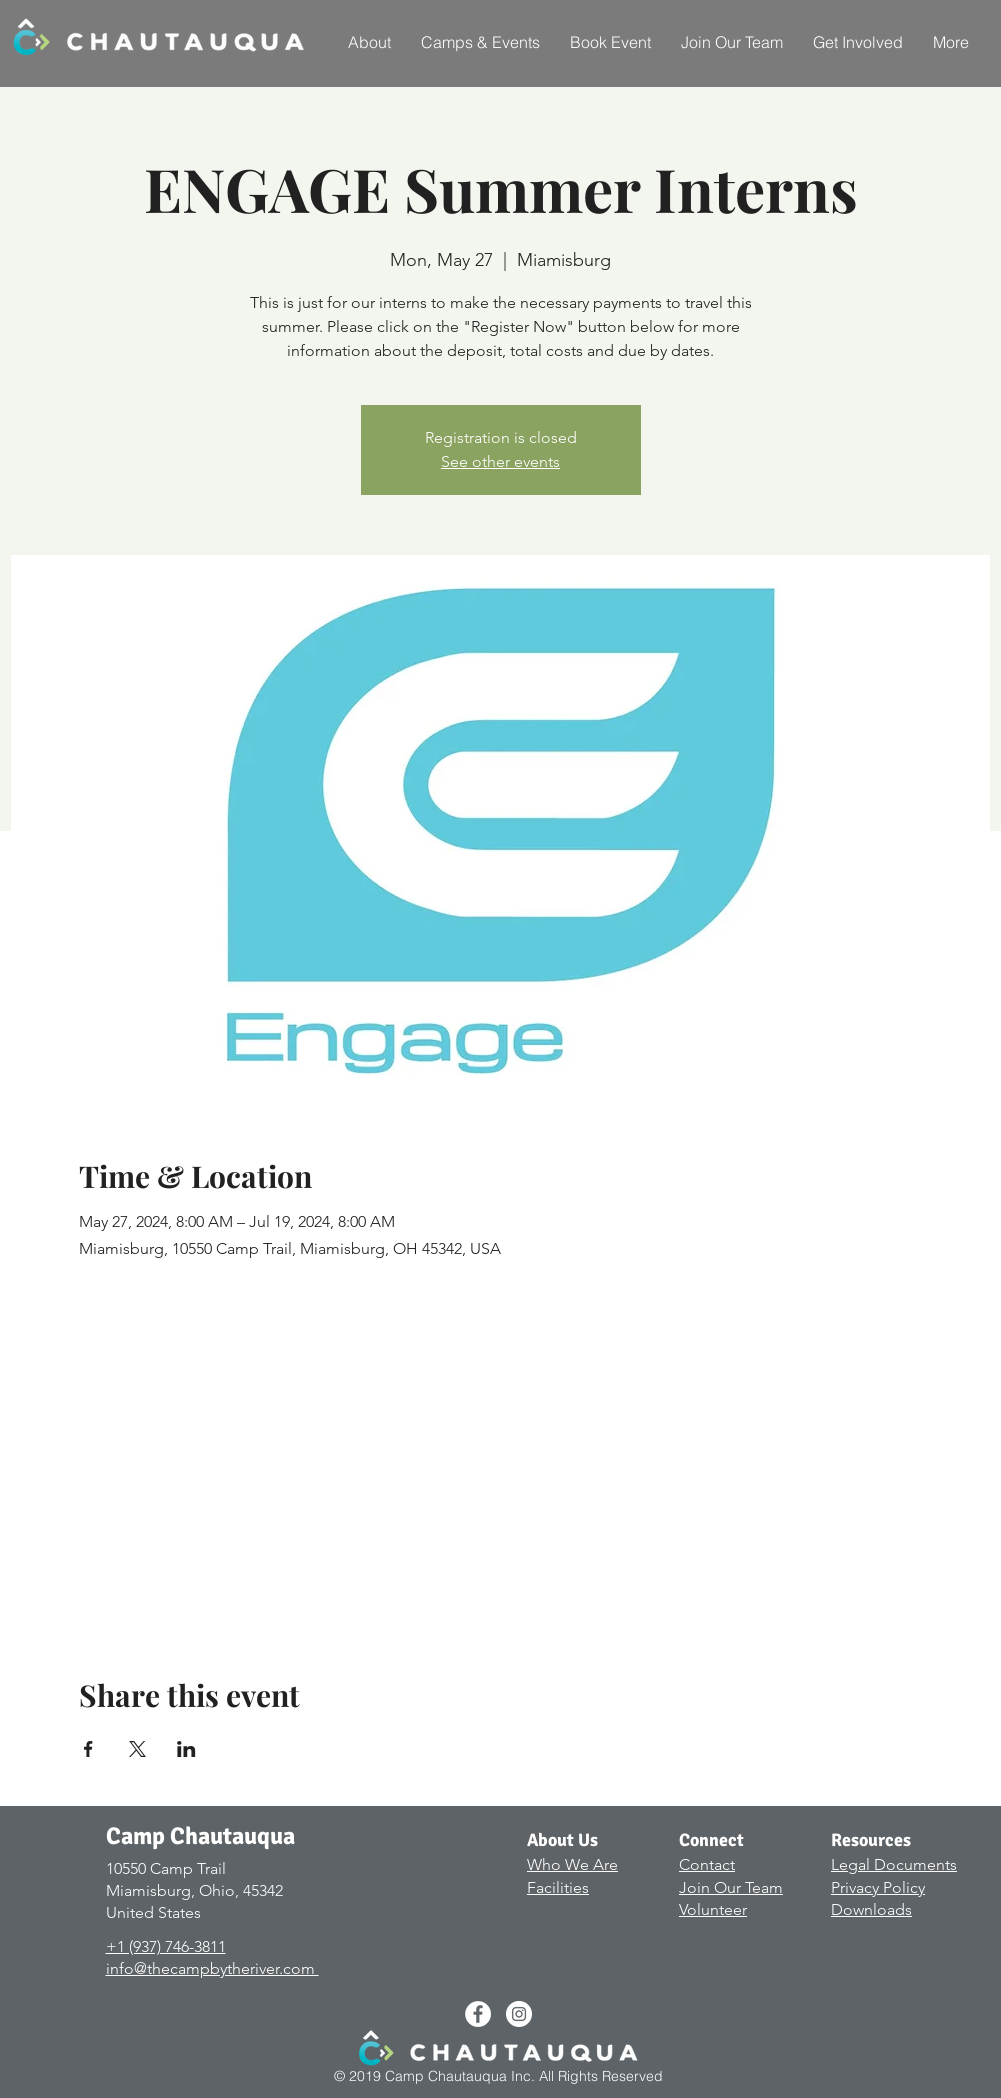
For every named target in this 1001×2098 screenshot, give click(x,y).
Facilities (558, 1887)
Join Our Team (731, 1887)
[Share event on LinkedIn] (186, 1749)
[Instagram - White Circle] (519, 2014)
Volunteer (713, 1909)
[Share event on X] (137, 1749)
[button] (369, 42)
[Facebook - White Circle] (478, 2014)
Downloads (871, 1909)
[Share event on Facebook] (88, 1749)
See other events (500, 461)
